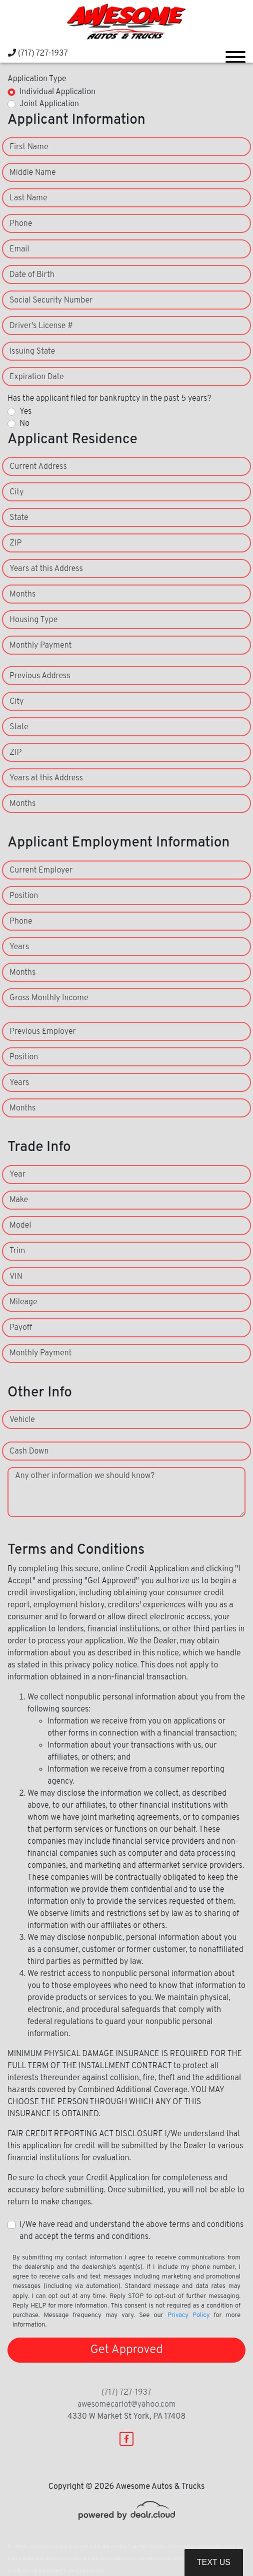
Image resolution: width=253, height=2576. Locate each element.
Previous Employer (43, 1032)
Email (19, 249)
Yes (26, 412)
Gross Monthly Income (49, 998)
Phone (21, 224)
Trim (17, 1251)
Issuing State (32, 352)
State (19, 518)
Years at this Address (46, 569)
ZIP (16, 543)
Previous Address (40, 676)
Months (23, 595)
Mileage (23, 1302)
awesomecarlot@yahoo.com (127, 2405)
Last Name (29, 198)
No (25, 424)
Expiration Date (37, 377)
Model (20, 1226)
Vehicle (22, 1420)
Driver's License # (41, 326)
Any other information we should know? (84, 1476)
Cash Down (29, 1452)
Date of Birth (32, 275)
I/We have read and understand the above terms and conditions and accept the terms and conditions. (132, 2231)
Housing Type (34, 620)
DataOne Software (168, 2546)
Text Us (213, 2562)
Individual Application (58, 92)
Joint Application (49, 104)
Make (19, 1200)
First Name (29, 147)
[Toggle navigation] (235, 53)
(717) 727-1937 (38, 54)
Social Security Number (51, 301)
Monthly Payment (41, 646)
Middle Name (33, 173)
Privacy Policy (189, 2316)
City (17, 492)
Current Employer (41, 871)
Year (18, 1175)
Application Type (37, 79)
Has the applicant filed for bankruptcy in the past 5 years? (110, 399)
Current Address (38, 467)
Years (19, 947)
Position (24, 896)
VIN (16, 1277)
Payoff (21, 1328)
